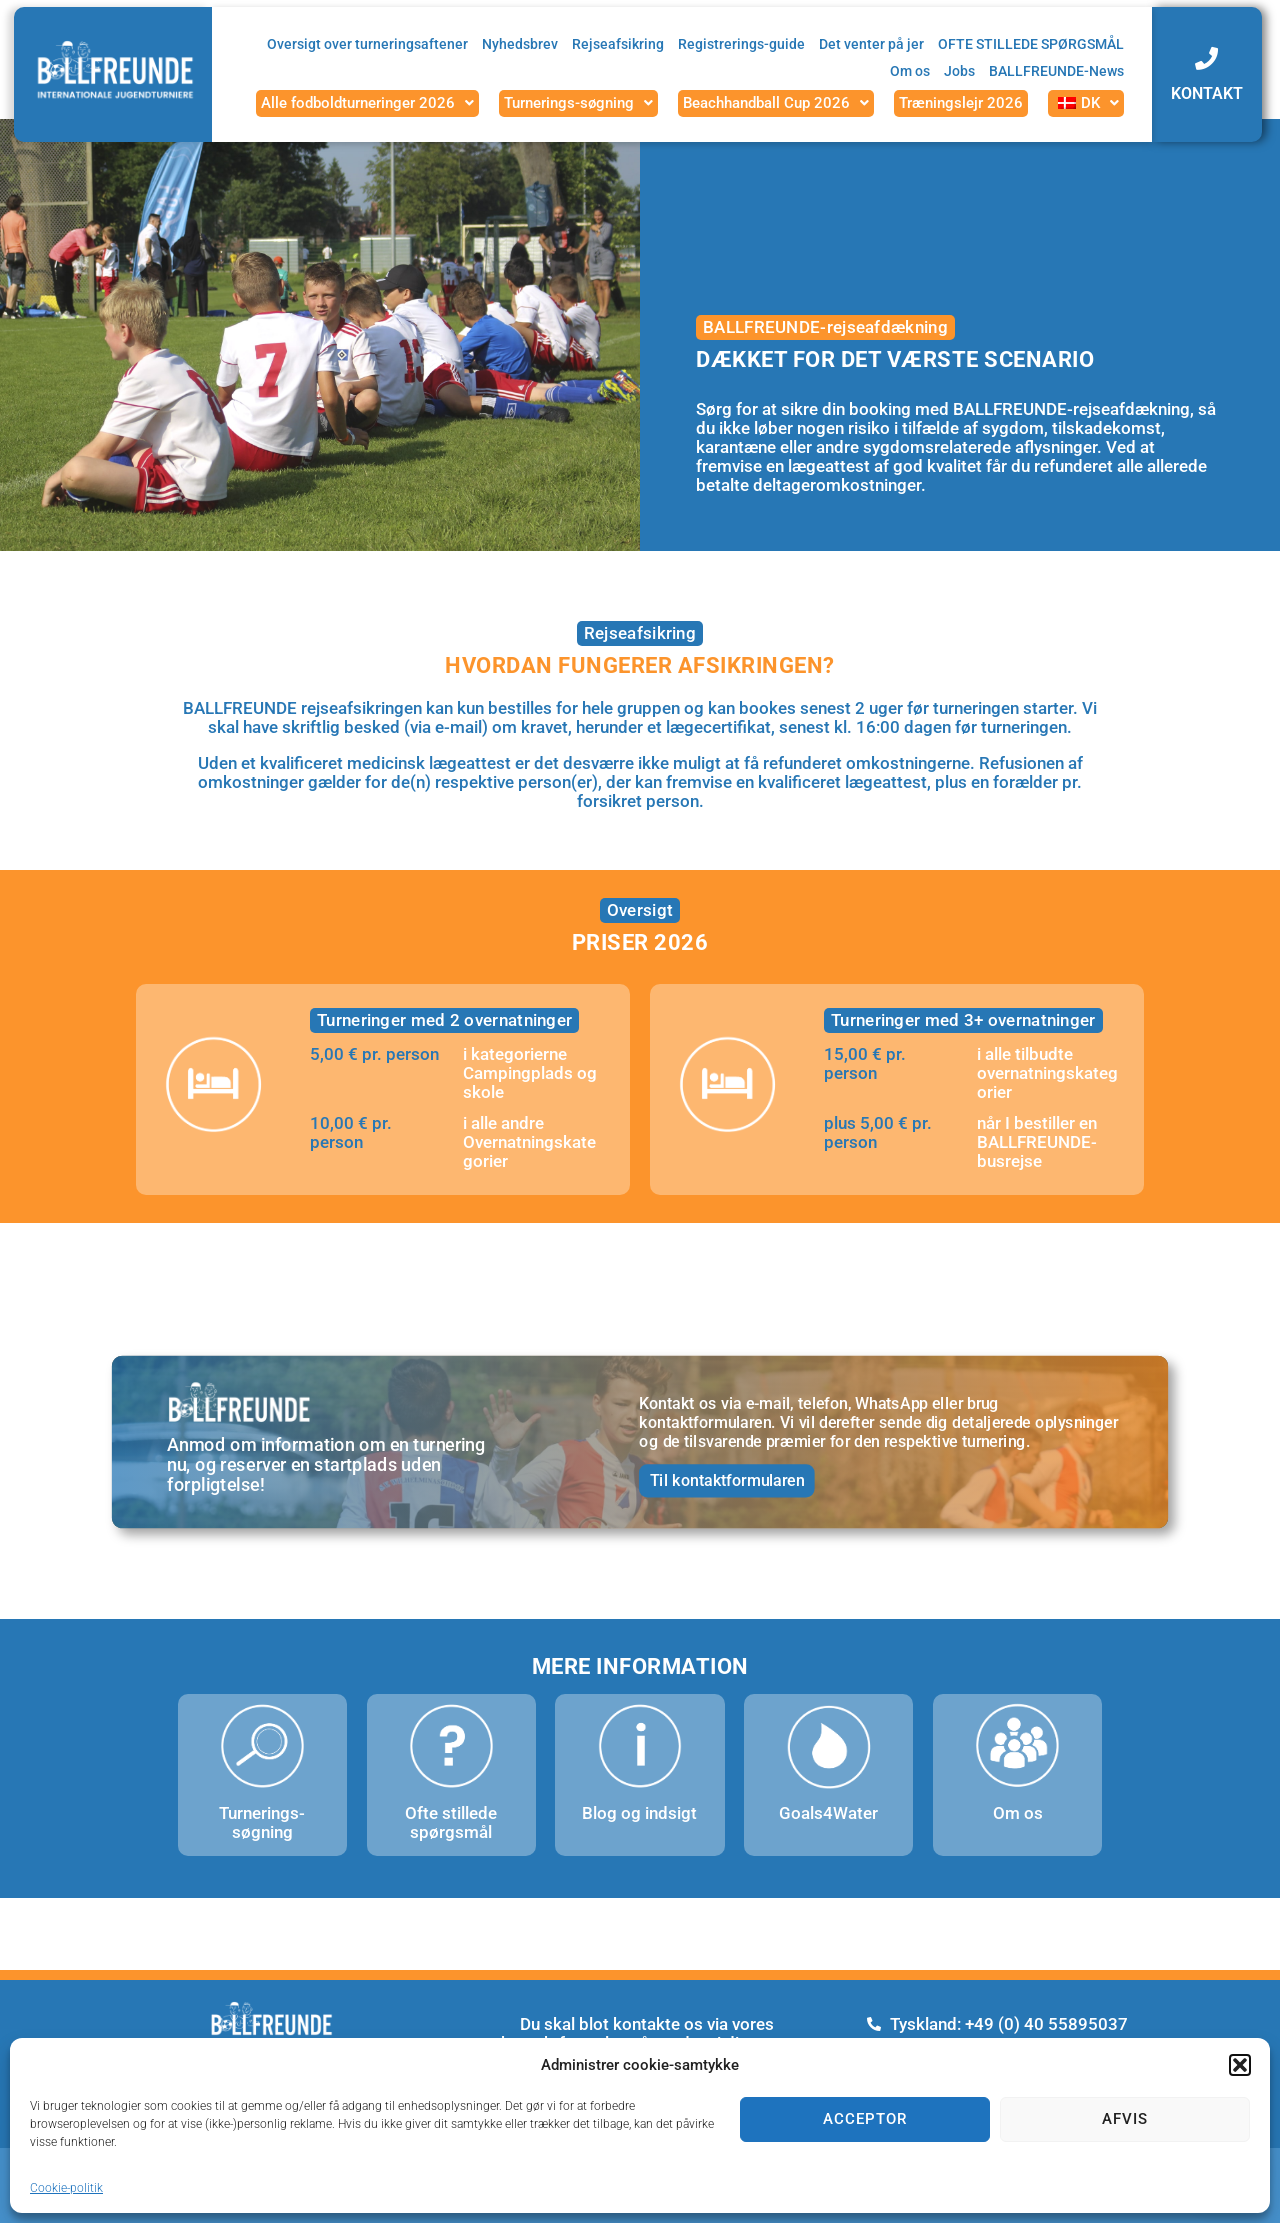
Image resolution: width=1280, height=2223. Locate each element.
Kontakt (1207, 93)
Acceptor (865, 2119)
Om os (1018, 1813)
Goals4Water (828, 1813)
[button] (1240, 2065)
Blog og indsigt (639, 1813)
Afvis (1125, 2119)
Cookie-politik (66, 2188)
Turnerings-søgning (262, 1822)
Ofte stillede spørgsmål (451, 1822)
